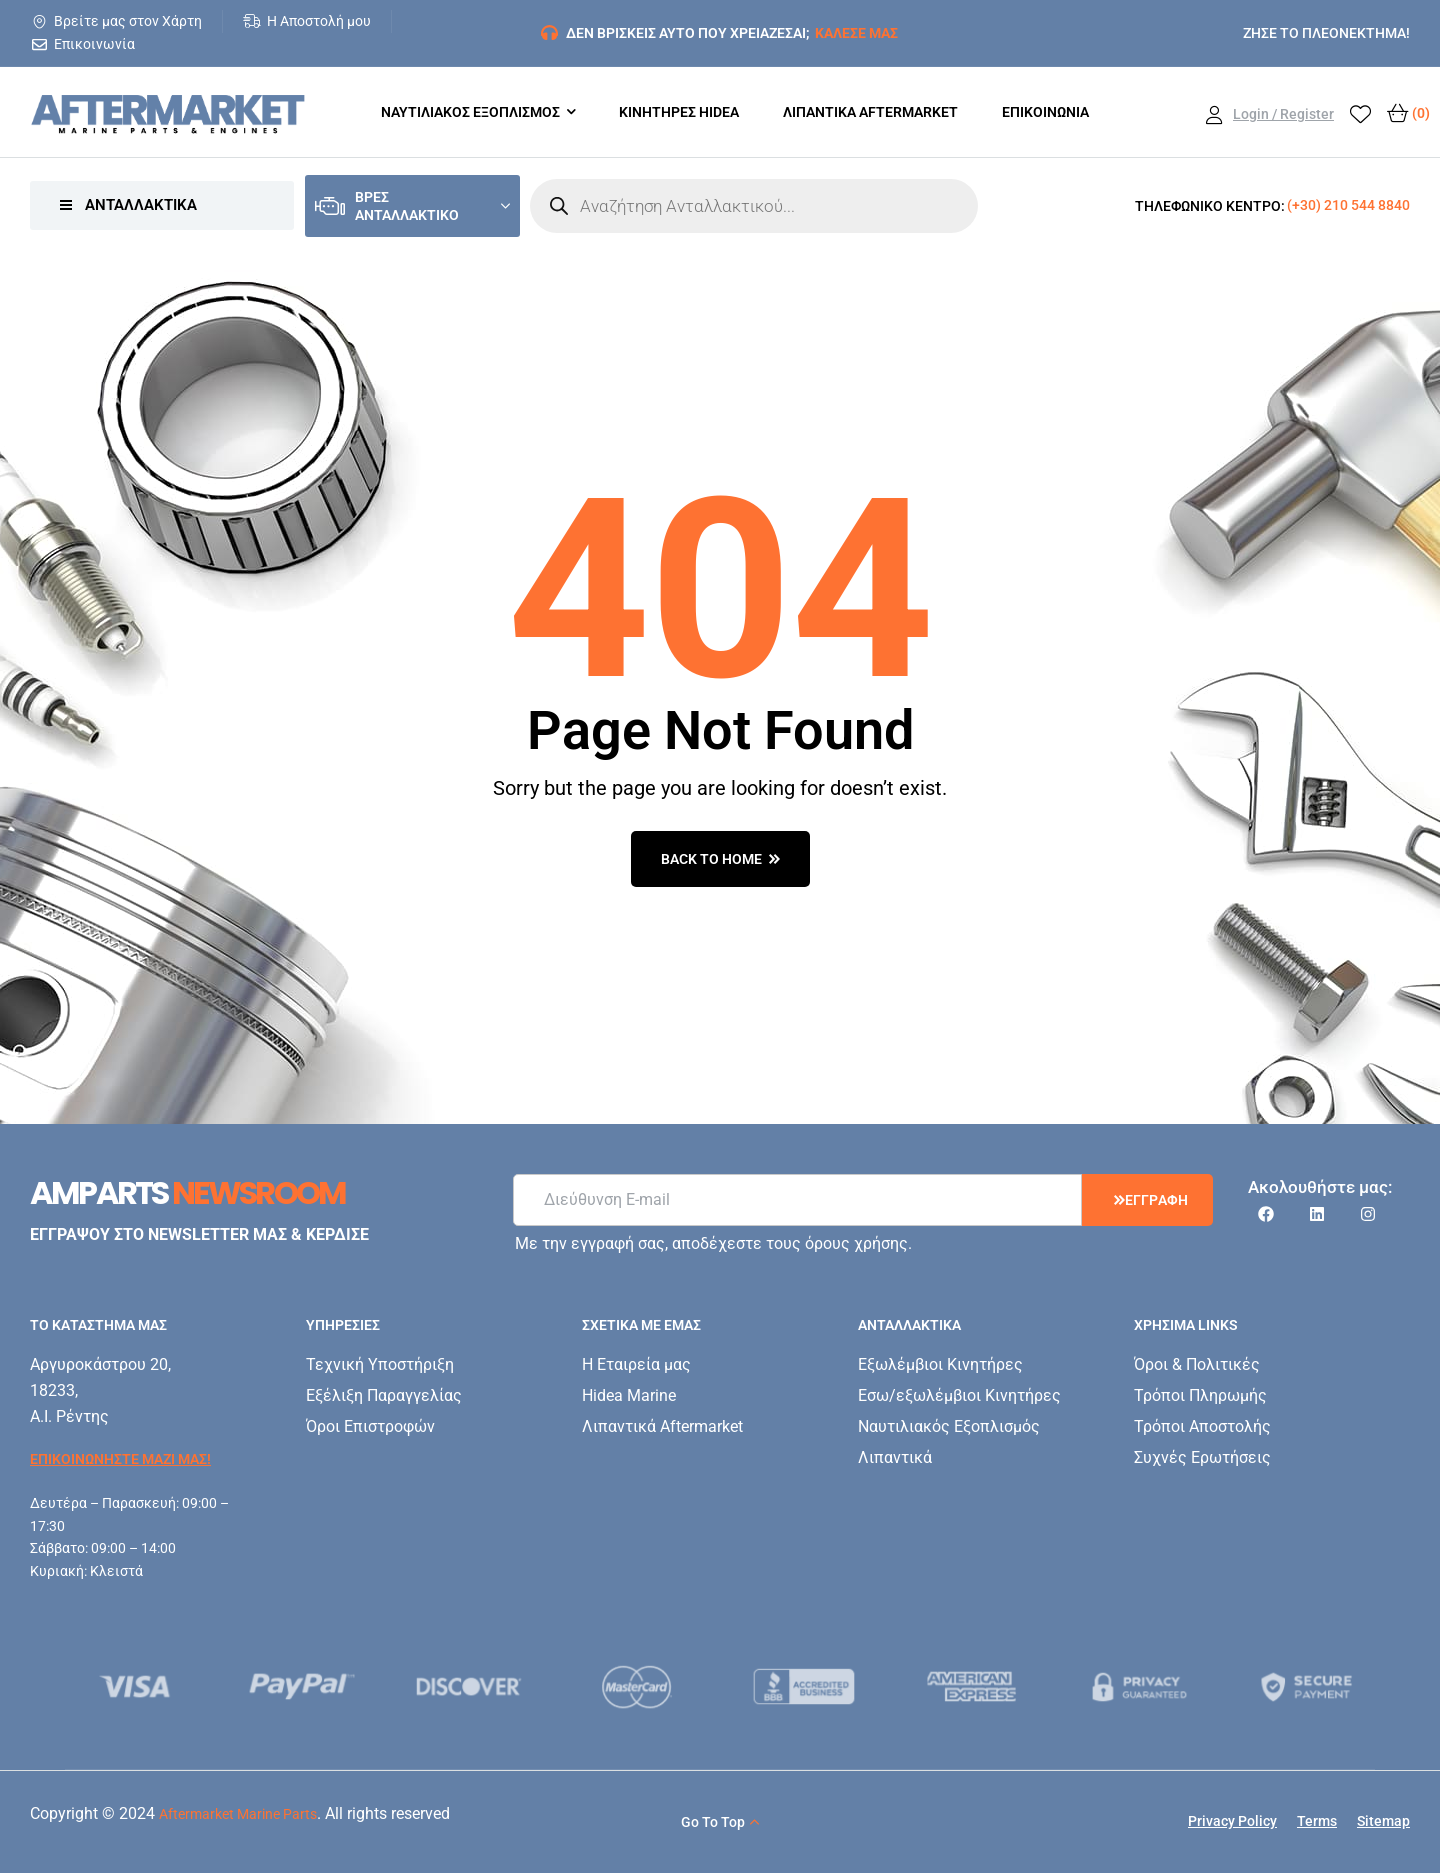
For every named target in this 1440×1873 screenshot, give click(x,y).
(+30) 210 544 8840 (1348, 205)
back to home (720, 859)
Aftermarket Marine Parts (238, 1814)
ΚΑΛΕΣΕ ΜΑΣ (856, 33)
